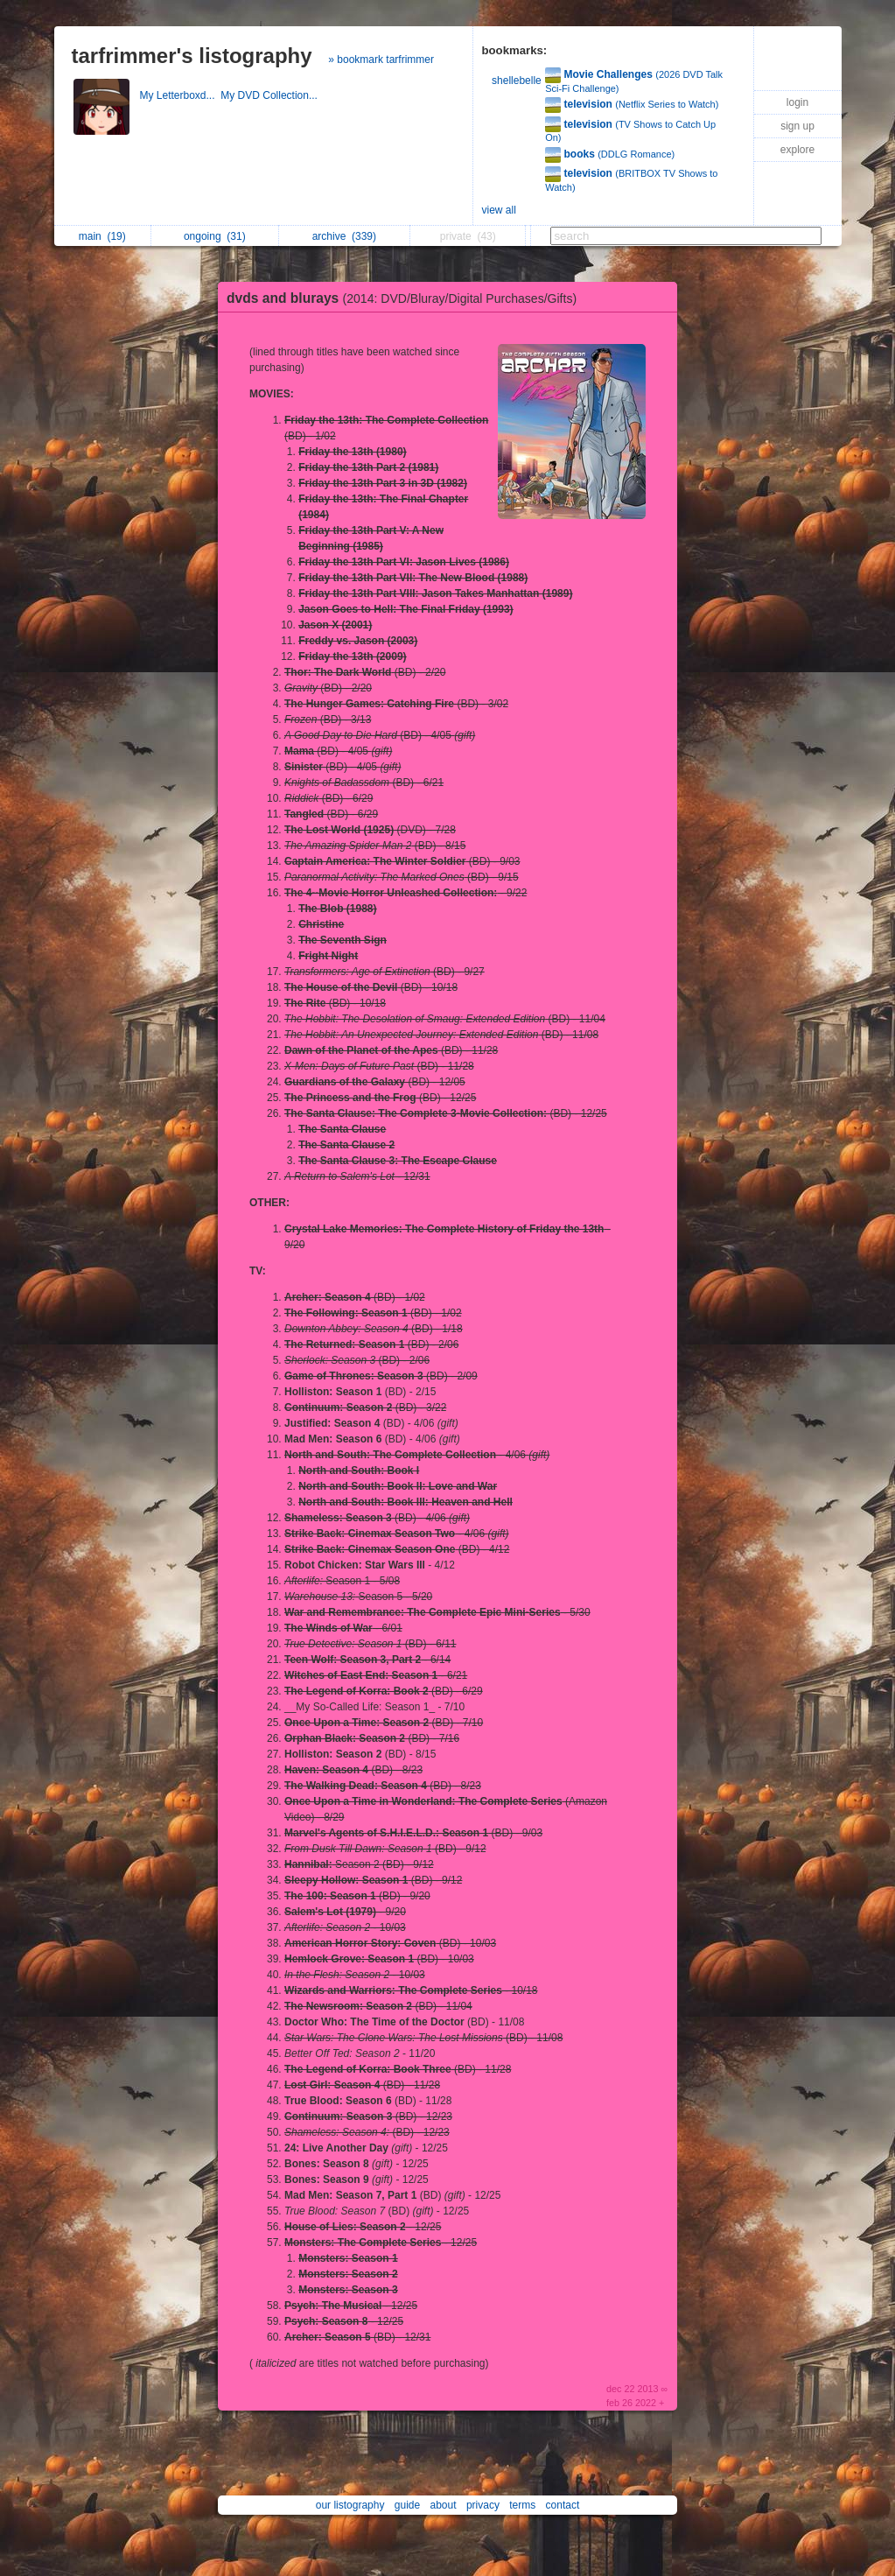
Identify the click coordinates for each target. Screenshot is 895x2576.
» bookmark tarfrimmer (381, 59)
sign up (797, 126)
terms (522, 2505)
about (443, 2505)
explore (797, 150)
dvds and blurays (406, 298)
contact (563, 2505)
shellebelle (517, 80)
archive (344, 236)
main (102, 236)
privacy (483, 2505)
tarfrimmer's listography (192, 55)
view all (499, 210)
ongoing (215, 236)
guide (407, 2505)
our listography (350, 2505)
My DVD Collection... (270, 95)
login (797, 102)
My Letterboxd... (180, 95)
